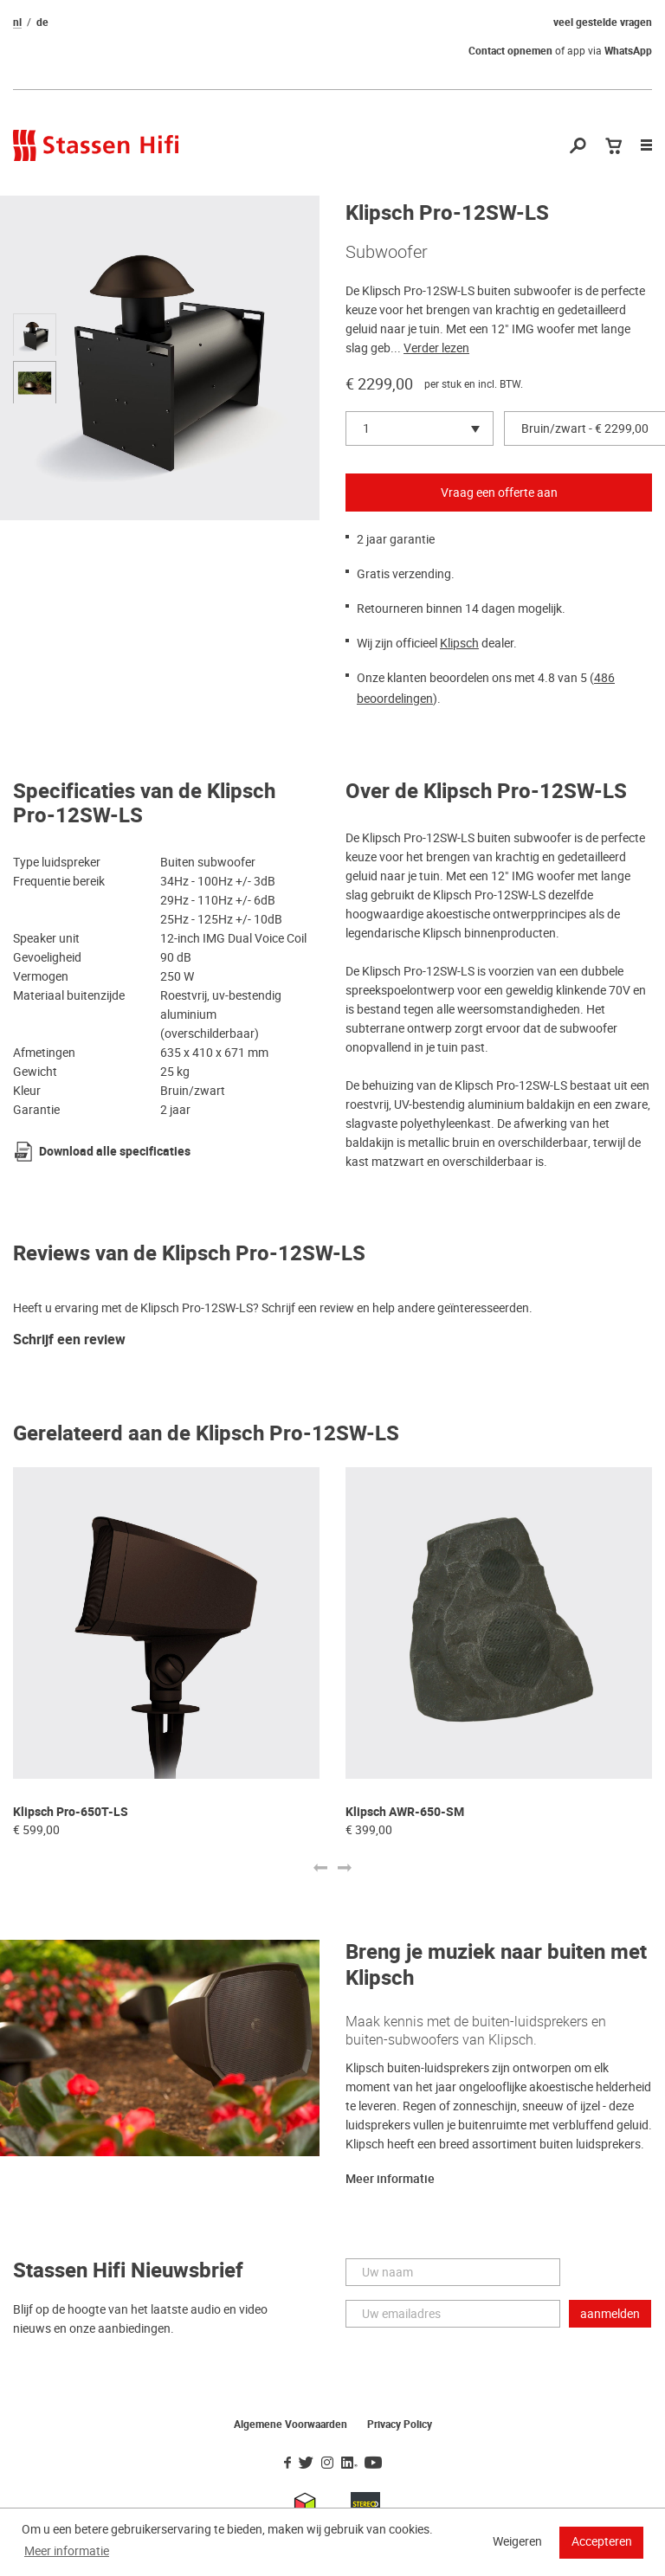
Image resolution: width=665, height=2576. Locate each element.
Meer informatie (390, 2179)
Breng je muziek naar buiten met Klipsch (496, 1965)
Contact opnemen (510, 51)
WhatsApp (628, 51)
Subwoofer (386, 252)
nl (17, 22)
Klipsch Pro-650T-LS (70, 1812)
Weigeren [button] (517, 2541)
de (42, 22)
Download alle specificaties (114, 1152)
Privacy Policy (399, 2424)
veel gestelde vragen (602, 22)
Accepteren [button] (601, 2541)
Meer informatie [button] (66, 2551)
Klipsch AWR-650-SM (404, 1812)
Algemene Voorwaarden (290, 2424)
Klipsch (459, 643)
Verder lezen (436, 348)
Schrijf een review (69, 1340)
